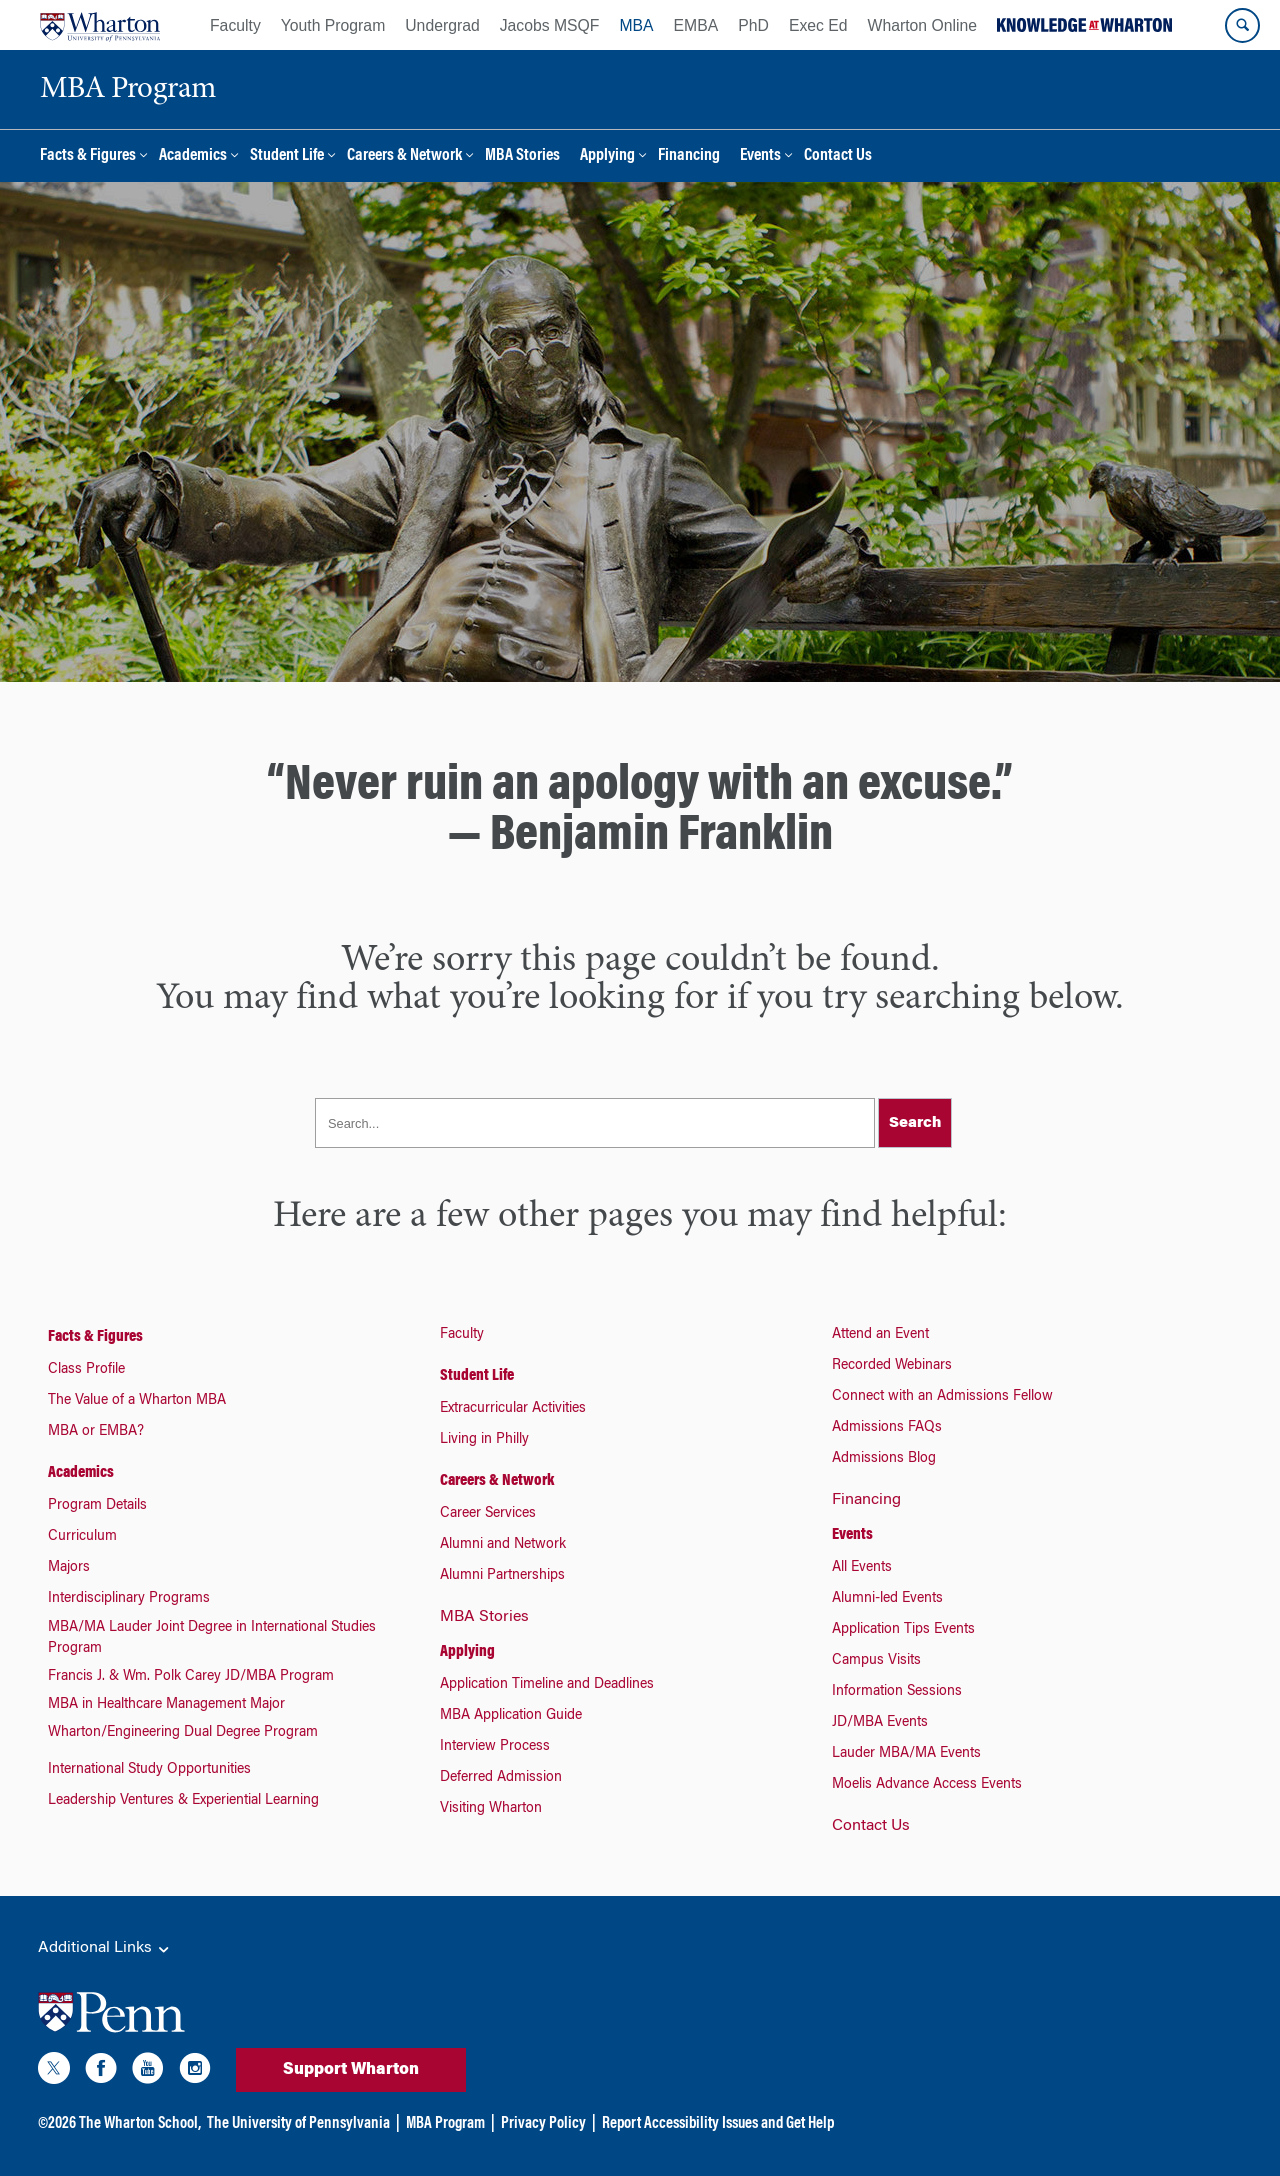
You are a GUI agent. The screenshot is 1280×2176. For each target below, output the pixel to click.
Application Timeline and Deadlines (547, 1685)
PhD (753, 25)
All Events (862, 1568)
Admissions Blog (884, 1459)
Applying (607, 156)
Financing (689, 156)
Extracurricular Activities (513, 1409)
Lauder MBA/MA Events (906, 1754)
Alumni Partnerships (502, 1576)
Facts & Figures (88, 156)
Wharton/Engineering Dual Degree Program (183, 1733)
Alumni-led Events (887, 1599)
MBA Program (445, 2124)
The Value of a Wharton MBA (137, 1401)
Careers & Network (404, 156)
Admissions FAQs (887, 1428)
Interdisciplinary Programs (129, 1599)
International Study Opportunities (149, 1770)
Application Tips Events (903, 1630)
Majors (69, 1568)
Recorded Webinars (892, 1366)
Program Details (97, 1506)
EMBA (696, 25)
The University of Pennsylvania (298, 2124)
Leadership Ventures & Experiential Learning (183, 1801)
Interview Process (495, 1747)
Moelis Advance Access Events (927, 1785)
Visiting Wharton (491, 1809)
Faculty (235, 25)
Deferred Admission (501, 1778)
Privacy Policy (543, 2124)
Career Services (488, 1514)
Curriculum (82, 1537)
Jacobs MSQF (550, 25)
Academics (193, 156)
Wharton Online (922, 25)
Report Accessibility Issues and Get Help (718, 2124)
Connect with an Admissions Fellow (942, 1397)
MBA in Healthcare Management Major (166, 1705)
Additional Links (105, 1949)
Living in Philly (484, 1440)
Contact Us (838, 156)
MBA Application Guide (511, 1716)
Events (760, 156)
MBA (636, 25)
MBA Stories (522, 156)
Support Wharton (351, 2070)
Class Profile (86, 1370)
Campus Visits (876, 1661)
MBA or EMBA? (96, 1432)
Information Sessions (897, 1692)
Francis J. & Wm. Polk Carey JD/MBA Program (191, 1677)
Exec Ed (818, 25)
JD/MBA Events (880, 1723)
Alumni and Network (503, 1545)
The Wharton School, (140, 2124)
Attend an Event (880, 1335)
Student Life (287, 156)
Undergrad (442, 25)
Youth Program (333, 25)
